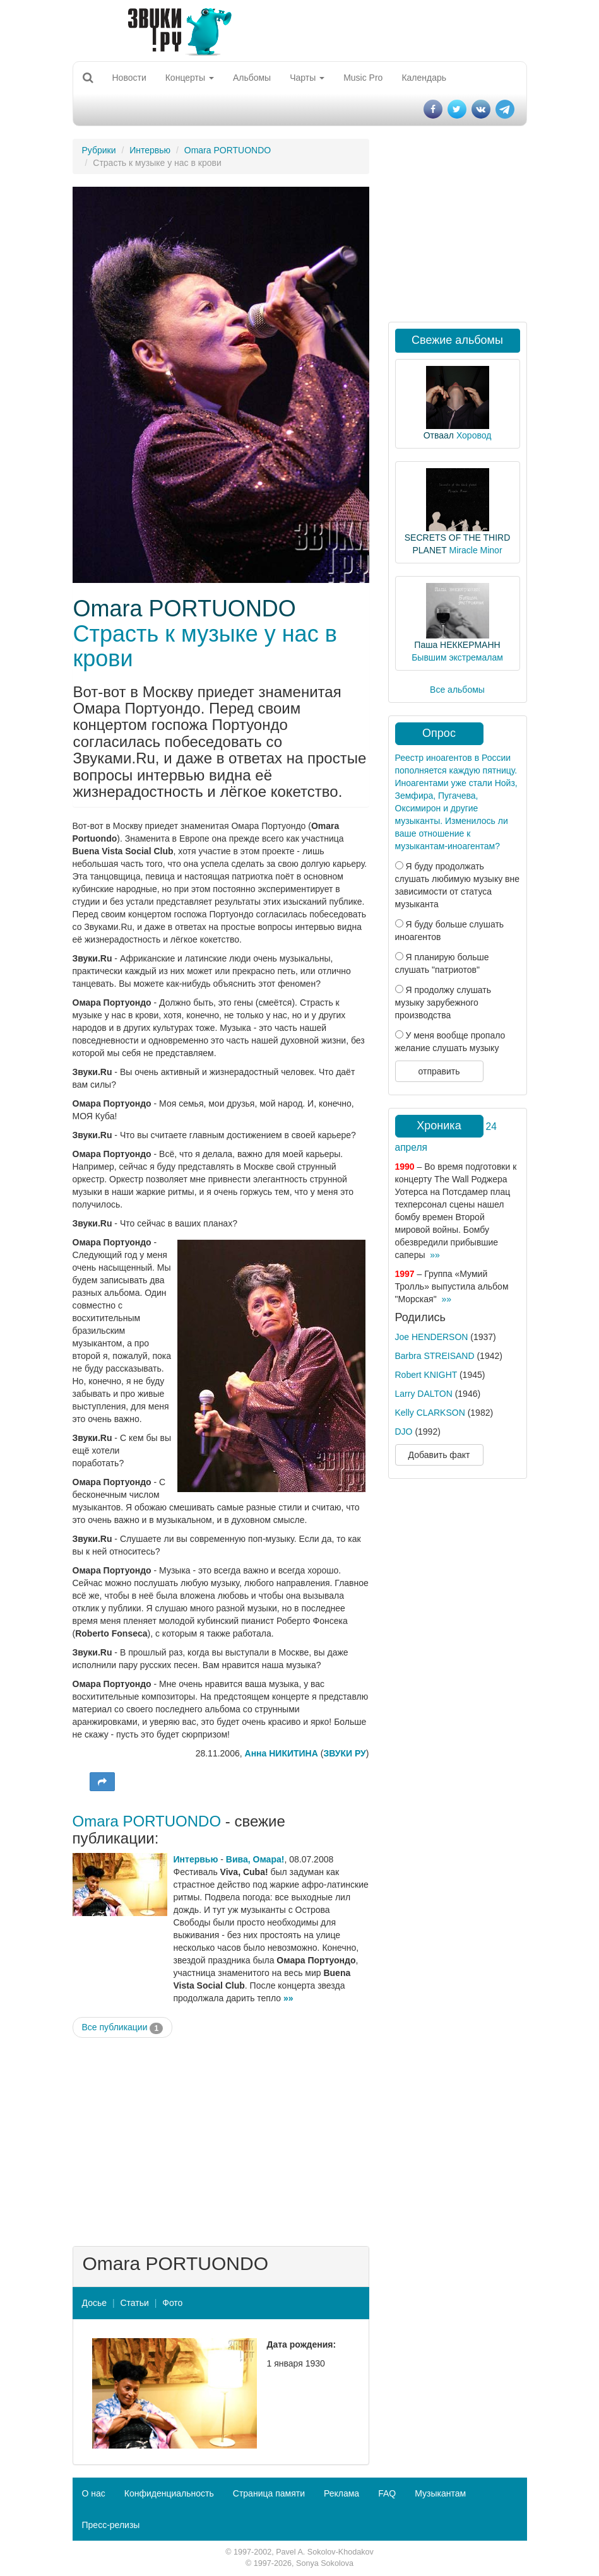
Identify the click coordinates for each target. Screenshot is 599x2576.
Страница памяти (269, 2493)
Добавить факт (439, 1455)
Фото (172, 2303)
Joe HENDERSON (431, 1337)
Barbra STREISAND (435, 1356)
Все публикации (122, 2027)
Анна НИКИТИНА (281, 1753)
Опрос (439, 733)
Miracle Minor (475, 550)
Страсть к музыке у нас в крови (205, 646)
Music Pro (363, 78)
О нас (93, 2493)
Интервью (149, 150)
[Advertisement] (221, 2138)
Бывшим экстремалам (457, 657)
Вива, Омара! (255, 1859)
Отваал (439, 435)
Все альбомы (457, 690)
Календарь (423, 78)
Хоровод (473, 435)
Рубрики (99, 150)
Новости (129, 78)
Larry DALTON (424, 1394)
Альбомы (252, 78)
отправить (439, 1071)
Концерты (189, 78)
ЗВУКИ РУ (344, 1753)
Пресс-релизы (111, 2525)
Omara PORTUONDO (227, 150)
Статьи (134, 2303)
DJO (404, 1431)
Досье (94, 2303)
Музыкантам (440, 2493)
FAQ (387, 2493)
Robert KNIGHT (426, 1375)
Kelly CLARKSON (430, 1413)
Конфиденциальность (169, 2493)
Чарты (307, 78)
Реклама (341, 2493)
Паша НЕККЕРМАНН (457, 645)
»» (288, 1998)
